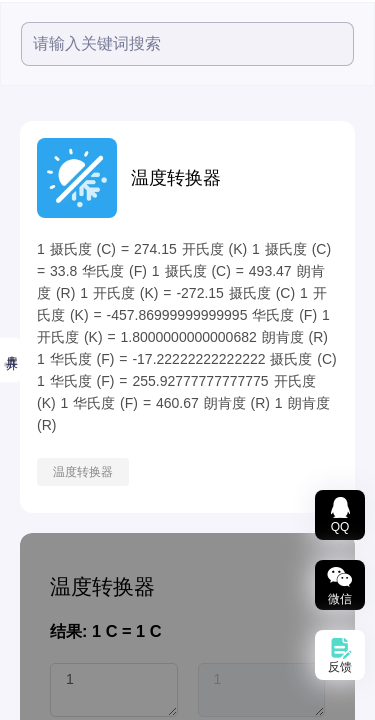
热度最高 (35, 231)
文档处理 (35, 477)
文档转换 (35, 527)
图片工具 (35, 427)
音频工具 (35, 377)
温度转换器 (232, 472)
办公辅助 (35, 677)
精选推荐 (29, 184)
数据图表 (35, 577)
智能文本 (35, 627)
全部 (17, 136)
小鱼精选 (35, 277)
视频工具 (35, 327)
